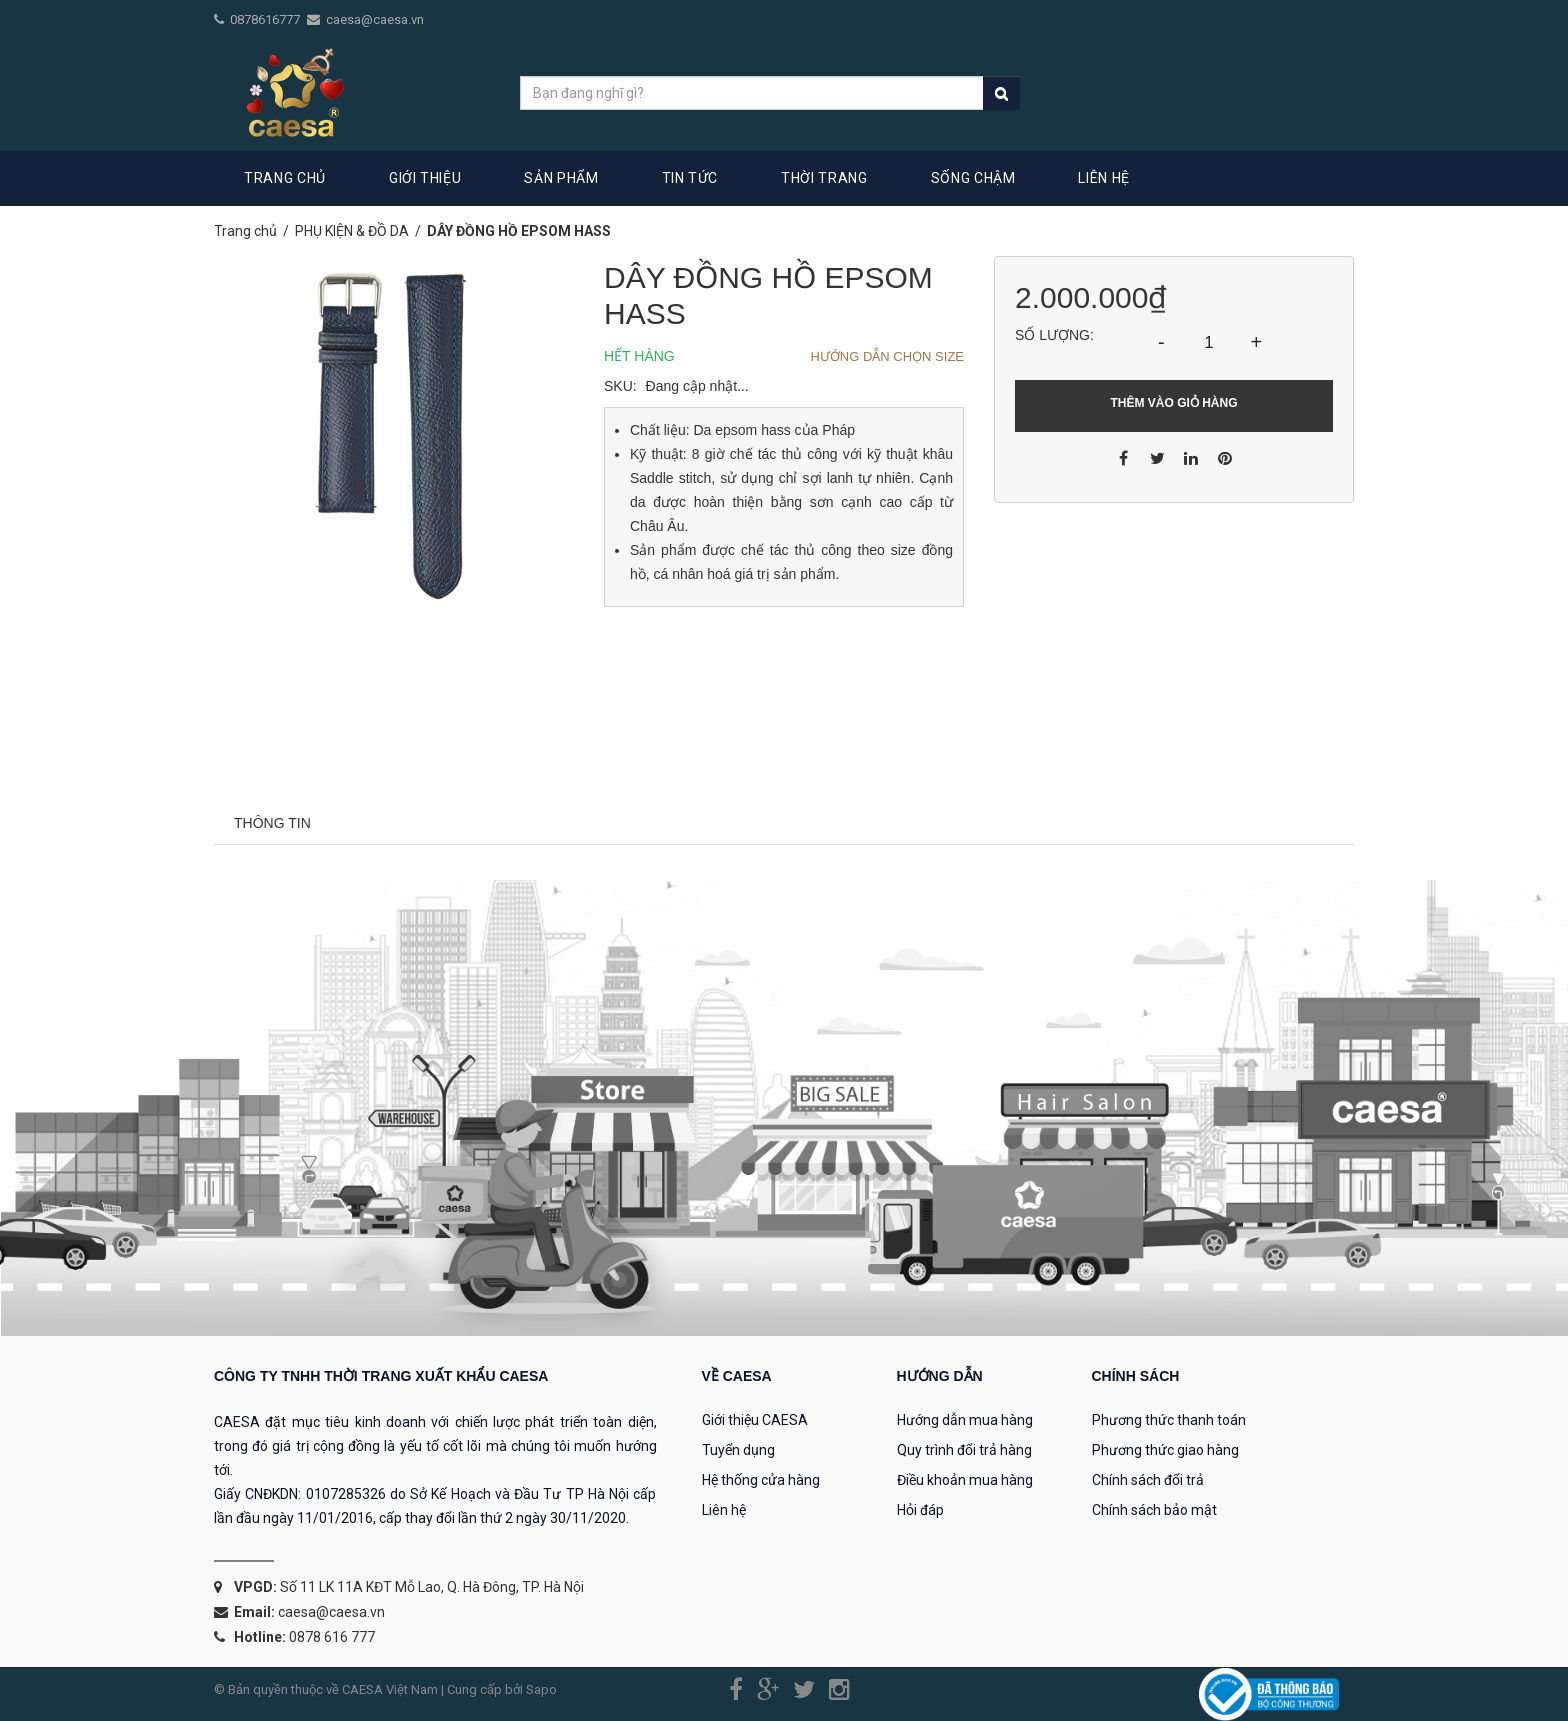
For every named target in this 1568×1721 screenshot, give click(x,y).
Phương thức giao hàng (1165, 1450)
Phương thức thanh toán (1169, 1420)
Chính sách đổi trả (1148, 1480)
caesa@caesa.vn (375, 19)
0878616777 (266, 19)
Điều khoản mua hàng (965, 1480)
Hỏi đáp (920, 1510)
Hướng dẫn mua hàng (965, 1420)
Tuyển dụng (738, 1450)
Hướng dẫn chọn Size (887, 356)
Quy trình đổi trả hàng (964, 1450)
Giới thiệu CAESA (755, 1420)
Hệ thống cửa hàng (761, 1480)
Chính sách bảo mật (1154, 1510)
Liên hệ (724, 1510)
